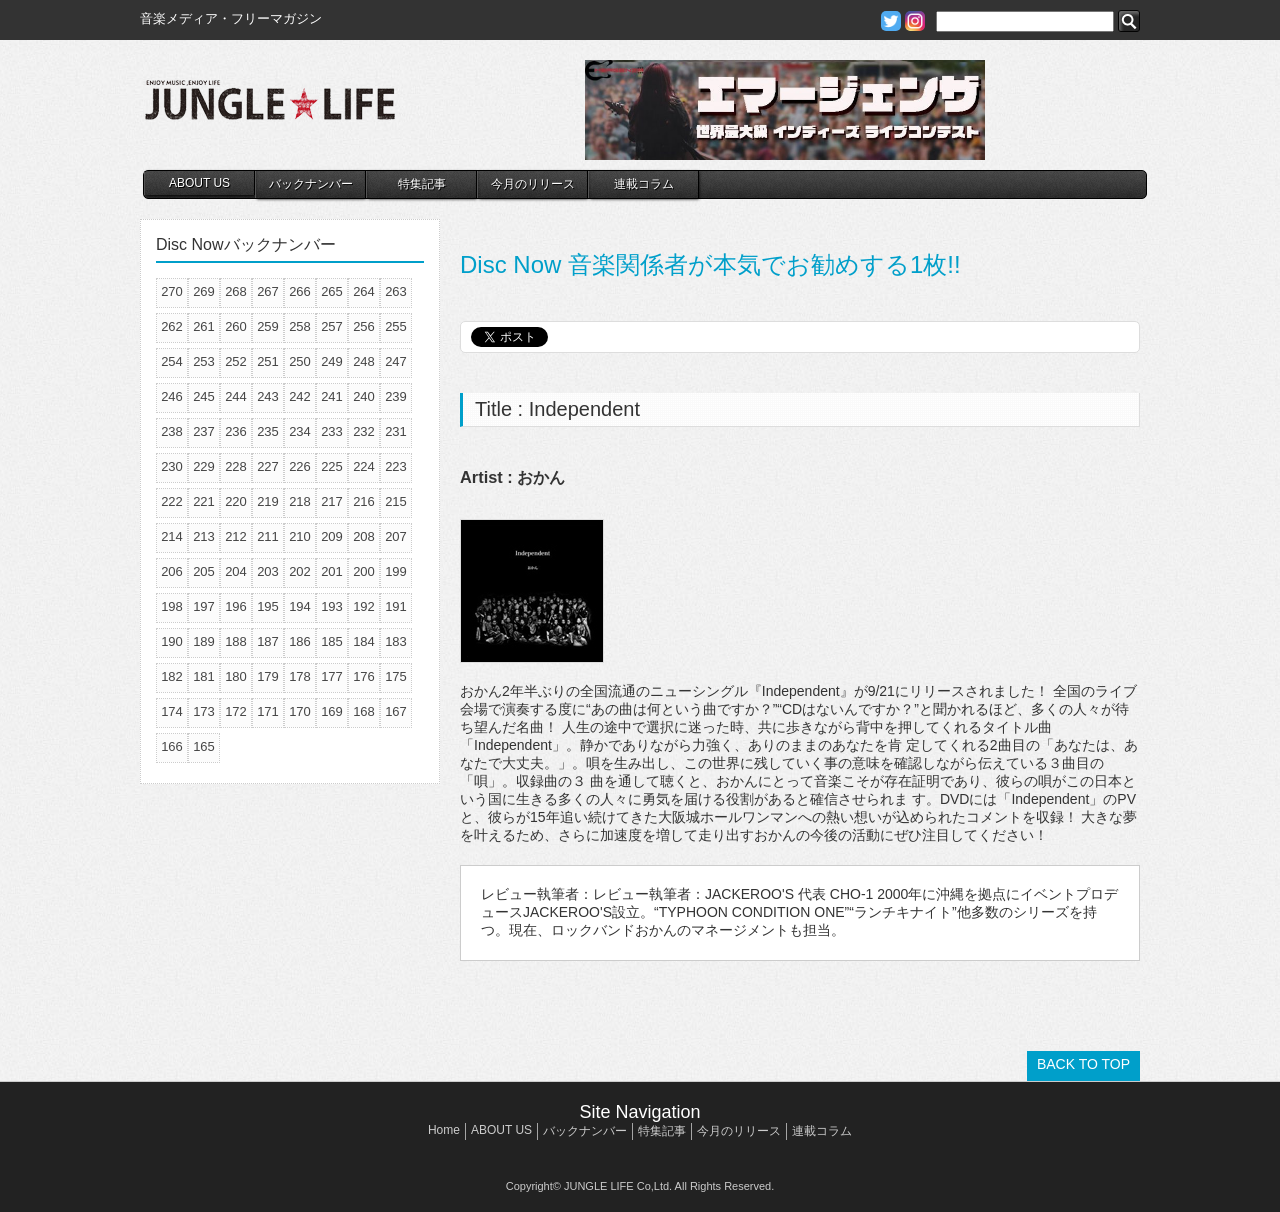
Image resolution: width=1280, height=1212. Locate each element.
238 (172, 431)
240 (364, 396)
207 (396, 536)
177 (332, 676)
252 (236, 361)
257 (332, 326)
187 (268, 641)
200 (364, 571)
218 (300, 501)
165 (204, 746)
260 (236, 326)
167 (396, 711)
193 (332, 606)
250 (300, 361)
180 (236, 676)
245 (204, 396)
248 (364, 361)
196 (236, 606)
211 (268, 536)
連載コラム (644, 184)
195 (268, 606)
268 (236, 291)
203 (268, 571)
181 (204, 676)
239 (396, 396)
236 (236, 431)
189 (204, 641)
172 (236, 711)
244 (236, 396)
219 (268, 501)
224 (364, 466)
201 (332, 571)
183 (396, 641)
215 (396, 501)
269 (204, 291)
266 (300, 291)
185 (332, 641)
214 (172, 536)
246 (172, 396)
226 (300, 466)
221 (204, 501)
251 (268, 361)
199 (396, 571)
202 (300, 571)
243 (268, 396)
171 (268, 711)
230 (172, 466)
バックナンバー (311, 184)
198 (172, 606)
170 (300, 711)
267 (268, 291)
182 (172, 676)
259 (268, 326)
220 (236, 501)
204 (236, 571)
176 (364, 676)
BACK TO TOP (1083, 1064)
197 (204, 606)
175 (396, 676)
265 (332, 291)
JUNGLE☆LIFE (270, 110)
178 (300, 676)
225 (332, 466)
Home (444, 1130)
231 (396, 431)
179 (268, 676)
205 (204, 571)
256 (364, 326)
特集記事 (422, 184)
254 (172, 361)
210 (300, 536)
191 (396, 606)
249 (332, 361)
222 (172, 501)
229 (204, 466)
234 (300, 431)
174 (172, 711)
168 (364, 711)
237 (204, 431)
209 (332, 536)
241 (332, 396)
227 (268, 466)
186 (300, 641)
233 (332, 431)
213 (204, 536)
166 (172, 746)
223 (396, 466)
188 (236, 641)
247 (396, 361)
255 (396, 326)
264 (364, 291)
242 (300, 396)
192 (364, 606)
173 (204, 711)
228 (236, 466)
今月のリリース (533, 184)
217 (332, 501)
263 (396, 291)
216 (364, 501)
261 (204, 326)
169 (332, 711)
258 (300, 326)
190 (172, 641)
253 (204, 361)
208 (364, 536)
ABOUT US (199, 183)
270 (172, 291)
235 (268, 431)
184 (364, 641)
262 (172, 326)
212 (236, 536)
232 (364, 431)
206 (172, 571)
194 (300, 606)
